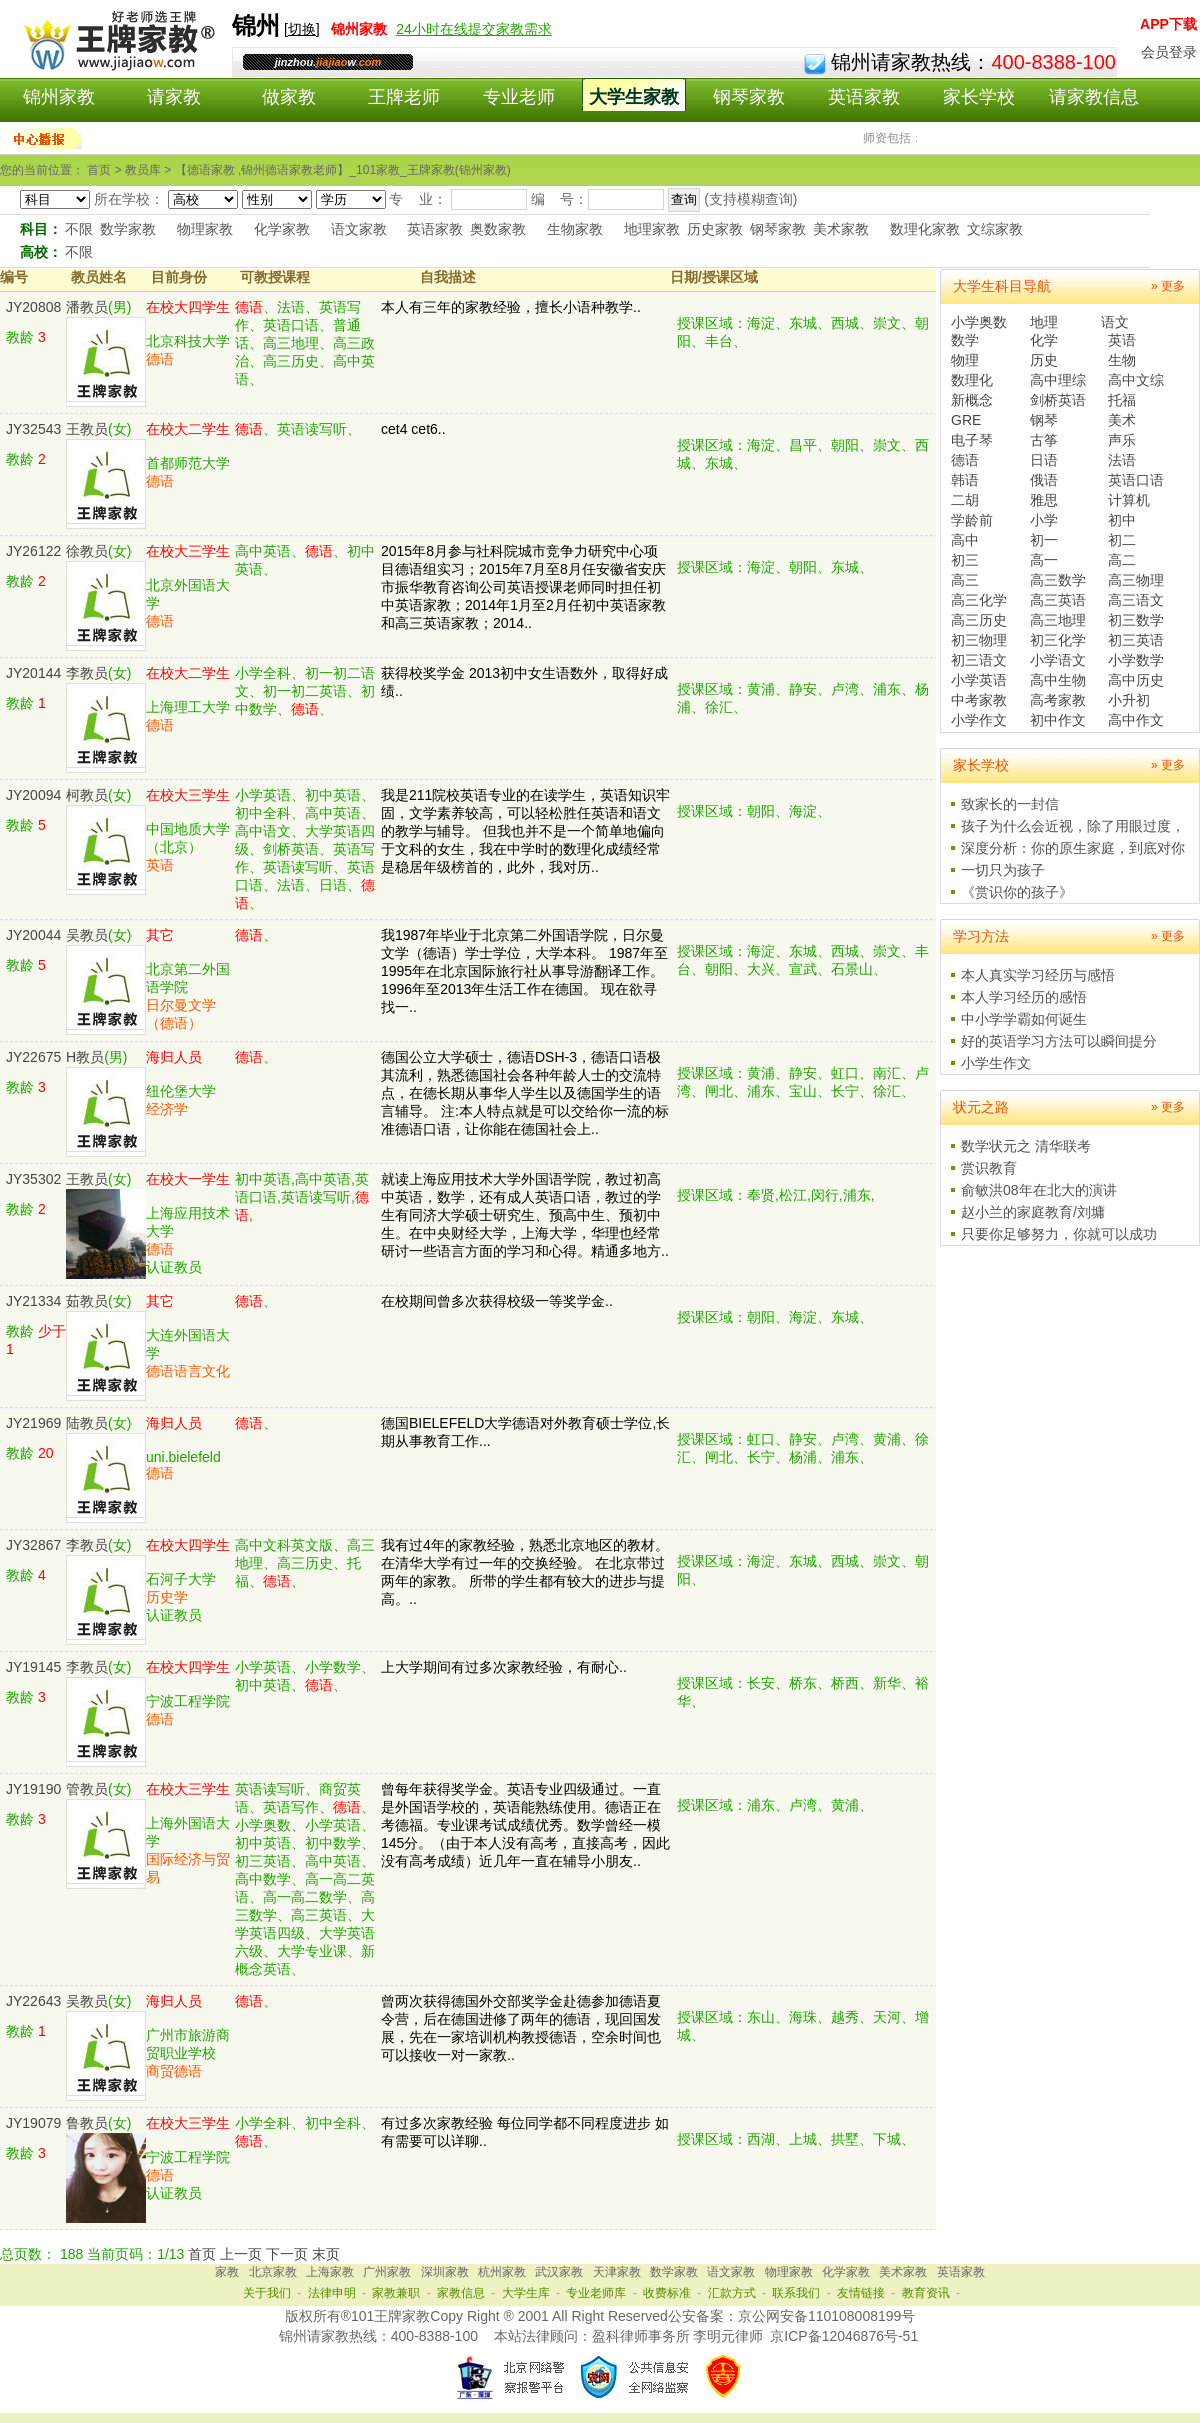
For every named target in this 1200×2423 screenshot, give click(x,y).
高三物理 (1136, 580)
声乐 (1122, 440)
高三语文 (1136, 600)
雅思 (1044, 500)
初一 (1044, 540)
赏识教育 (989, 1168)
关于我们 (267, 2293)
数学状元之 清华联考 (1026, 1146)
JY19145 (33, 1667)
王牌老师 (404, 97)
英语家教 (864, 97)
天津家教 (617, 2272)
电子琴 (972, 440)
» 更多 (1168, 286)
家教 (227, 2272)
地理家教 (652, 229)
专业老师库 (596, 2293)
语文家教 (359, 229)
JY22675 (33, 1057)
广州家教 (387, 2272)
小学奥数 (979, 322)
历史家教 (715, 229)
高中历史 (1136, 680)
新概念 (972, 400)
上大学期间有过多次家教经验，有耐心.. (504, 1667)
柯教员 (87, 795)
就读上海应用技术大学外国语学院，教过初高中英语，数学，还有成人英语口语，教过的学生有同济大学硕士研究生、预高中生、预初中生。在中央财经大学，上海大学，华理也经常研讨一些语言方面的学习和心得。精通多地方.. (525, 1215)
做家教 (289, 97)
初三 (965, 560)
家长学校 (979, 97)
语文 (1115, 322)
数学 (965, 340)
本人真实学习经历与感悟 (1038, 975)
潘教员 (87, 307)
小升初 (1129, 700)
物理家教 (205, 229)
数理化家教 (925, 229)
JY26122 (33, 551)
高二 (1122, 560)
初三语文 (979, 660)
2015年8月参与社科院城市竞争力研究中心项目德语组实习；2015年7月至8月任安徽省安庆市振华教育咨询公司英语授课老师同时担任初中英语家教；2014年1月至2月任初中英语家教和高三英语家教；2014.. (523, 587)
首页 (202, 2254)
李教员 (87, 673)
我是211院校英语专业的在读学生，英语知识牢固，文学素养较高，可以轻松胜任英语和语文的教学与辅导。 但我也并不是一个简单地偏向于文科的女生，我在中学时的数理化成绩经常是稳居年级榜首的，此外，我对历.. (525, 831)
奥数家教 (498, 229)
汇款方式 (732, 2293)
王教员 (87, 429)
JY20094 (33, 795)
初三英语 (1136, 640)
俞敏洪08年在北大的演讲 (1039, 1190)
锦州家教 (59, 97)
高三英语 (1058, 600)
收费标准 (667, 2293)
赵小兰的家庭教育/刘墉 (1033, 1212)
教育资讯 (926, 2293)
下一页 (287, 2254)
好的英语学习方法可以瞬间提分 (1059, 1041)
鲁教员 (87, 2123)
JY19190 (33, 1789)
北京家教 (273, 2272)
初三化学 (1058, 640)
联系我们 (796, 2293)
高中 (965, 540)
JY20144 (33, 673)
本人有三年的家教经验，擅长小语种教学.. (511, 307)
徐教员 (87, 551)
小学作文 (979, 720)
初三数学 (1136, 620)
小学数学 (1136, 660)
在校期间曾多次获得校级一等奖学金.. (497, 1301)
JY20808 (33, 307)
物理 (965, 360)
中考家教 (979, 700)
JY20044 (33, 935)
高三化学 (979, 600)
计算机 (1129, 500)
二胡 (965, 500)
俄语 (1044, 480)
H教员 (85, 1057)
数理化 (972, 380)
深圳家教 (445, 2272)
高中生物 (1058, 680)
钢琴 (1044, 420)
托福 (1122, 400)
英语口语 (1136, 480)
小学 (1044, 520)
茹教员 (87, 1301)
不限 (79, 229)
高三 (965, 580)
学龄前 (972, 520)
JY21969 (33, 1423)
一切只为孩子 (1003, 870)
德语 (965, 460)
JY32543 (33, 429)
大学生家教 (634, 97)
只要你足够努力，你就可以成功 (1059, 1234)
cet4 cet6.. (413, 429)
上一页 (241, 2254)
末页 (326, 2254)
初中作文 (1058, 720)
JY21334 (33, 1301)
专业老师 (519, 97)
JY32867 (33, 1545)
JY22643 (33, 2001)
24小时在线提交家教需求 (474, 29)
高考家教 (1058, 700)
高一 (1044, 560)
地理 (1044, 322)
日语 (1044, 460)
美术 (1122, 420)
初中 (1122, 520)
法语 (1122, 460)
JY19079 (33, 2123)
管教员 (87, 1789)
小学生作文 (996, 1063)
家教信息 (461, 2293)
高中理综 (1058, 380)
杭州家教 (502, 2272)
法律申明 (332, 2293)
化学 (1044, 340)
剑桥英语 (1058, 400)
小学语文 (1058, 660)
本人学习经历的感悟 (1024, 997)
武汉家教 (559, 2272)
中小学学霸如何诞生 (1024, 1019)
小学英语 (979, 680)
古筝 (1044, 440)
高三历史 (979, 620)
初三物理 (979, 640)
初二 (1122, 540)
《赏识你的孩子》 (1017, 892)
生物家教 (575, 229)
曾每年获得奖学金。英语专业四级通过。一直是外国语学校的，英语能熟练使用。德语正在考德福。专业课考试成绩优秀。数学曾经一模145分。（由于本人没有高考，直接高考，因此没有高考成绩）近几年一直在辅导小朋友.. (525, 1825)
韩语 (965, 480)
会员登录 (1169, 52)
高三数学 (1058, 580)
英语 (1122, 340)
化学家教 (282, 229)
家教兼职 (396, 2293)
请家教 (174, 97)
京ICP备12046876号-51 (844, 2336)
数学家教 (128, 229)
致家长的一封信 (1010, 804)
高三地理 (1058, 620)
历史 (1044, 360)
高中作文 (1136, 720)
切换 (302, 29)
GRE (966, 420)
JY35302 (33, 1179)
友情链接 (861, 2293)
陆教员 (87, 1423)
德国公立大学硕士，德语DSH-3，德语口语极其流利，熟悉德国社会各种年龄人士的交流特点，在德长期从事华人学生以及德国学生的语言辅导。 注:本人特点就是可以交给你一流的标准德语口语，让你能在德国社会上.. (525, 1093)
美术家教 (841, 229)
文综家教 (995, 229)
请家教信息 (1094, 97)
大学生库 (526, 2293)
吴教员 (87, 935)
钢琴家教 (749, 97)
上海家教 (330, 2272)
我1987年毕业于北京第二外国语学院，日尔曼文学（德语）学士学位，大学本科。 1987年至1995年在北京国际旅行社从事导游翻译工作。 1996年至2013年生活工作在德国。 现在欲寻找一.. (524, 971)
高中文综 (1136, 380)
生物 (1122, 360)
